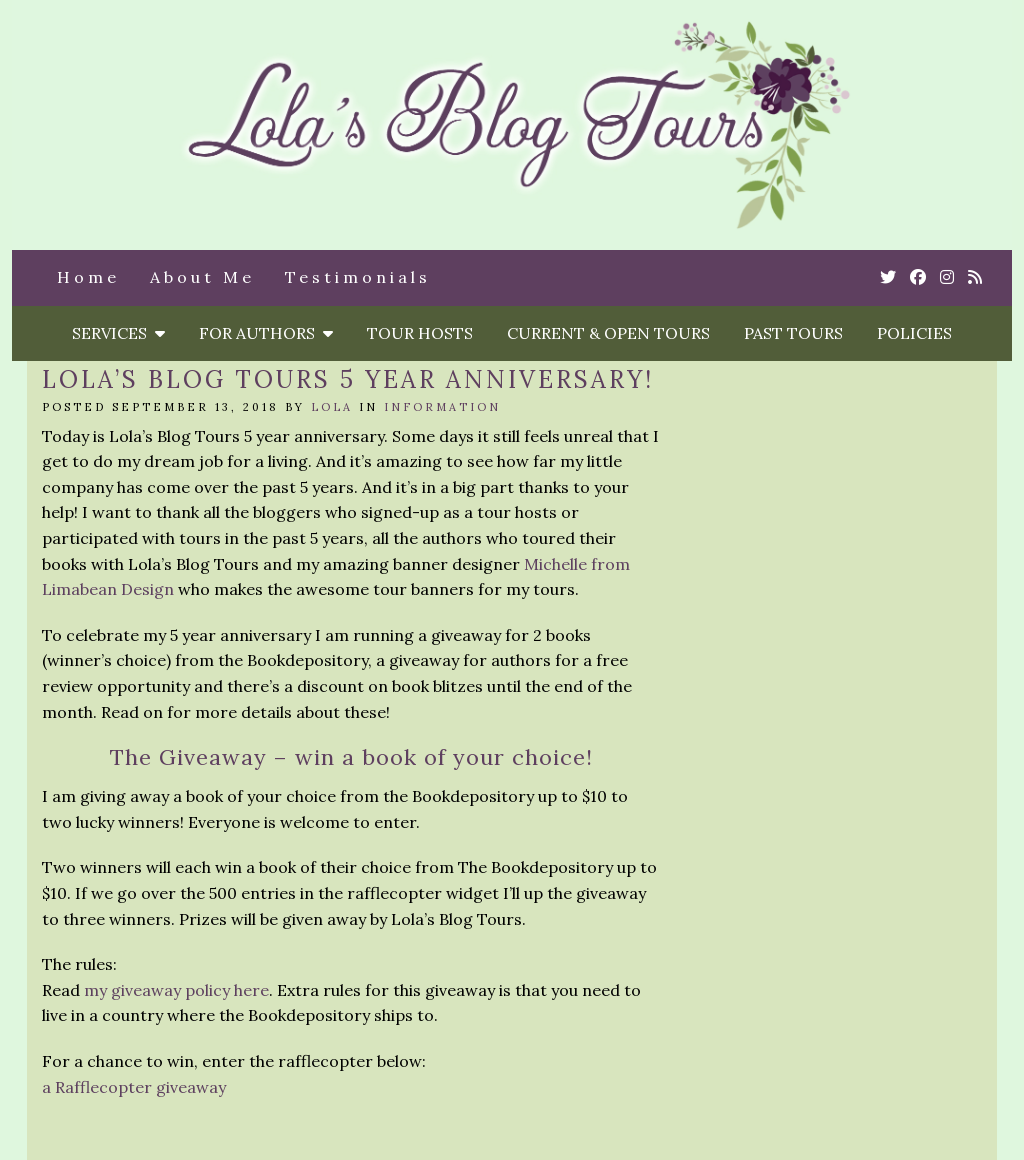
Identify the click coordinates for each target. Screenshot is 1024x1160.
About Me (202, 277)
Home (88, 277)
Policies (914, 333)
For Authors (266, 333)
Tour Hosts (420, 333)
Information (442, 407)
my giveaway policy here (176, 990)
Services (118, 333)
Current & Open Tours (608, 333)
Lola (332, 407)
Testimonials (358, 277)
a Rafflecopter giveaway (134, 1087)
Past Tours (793, 333)
